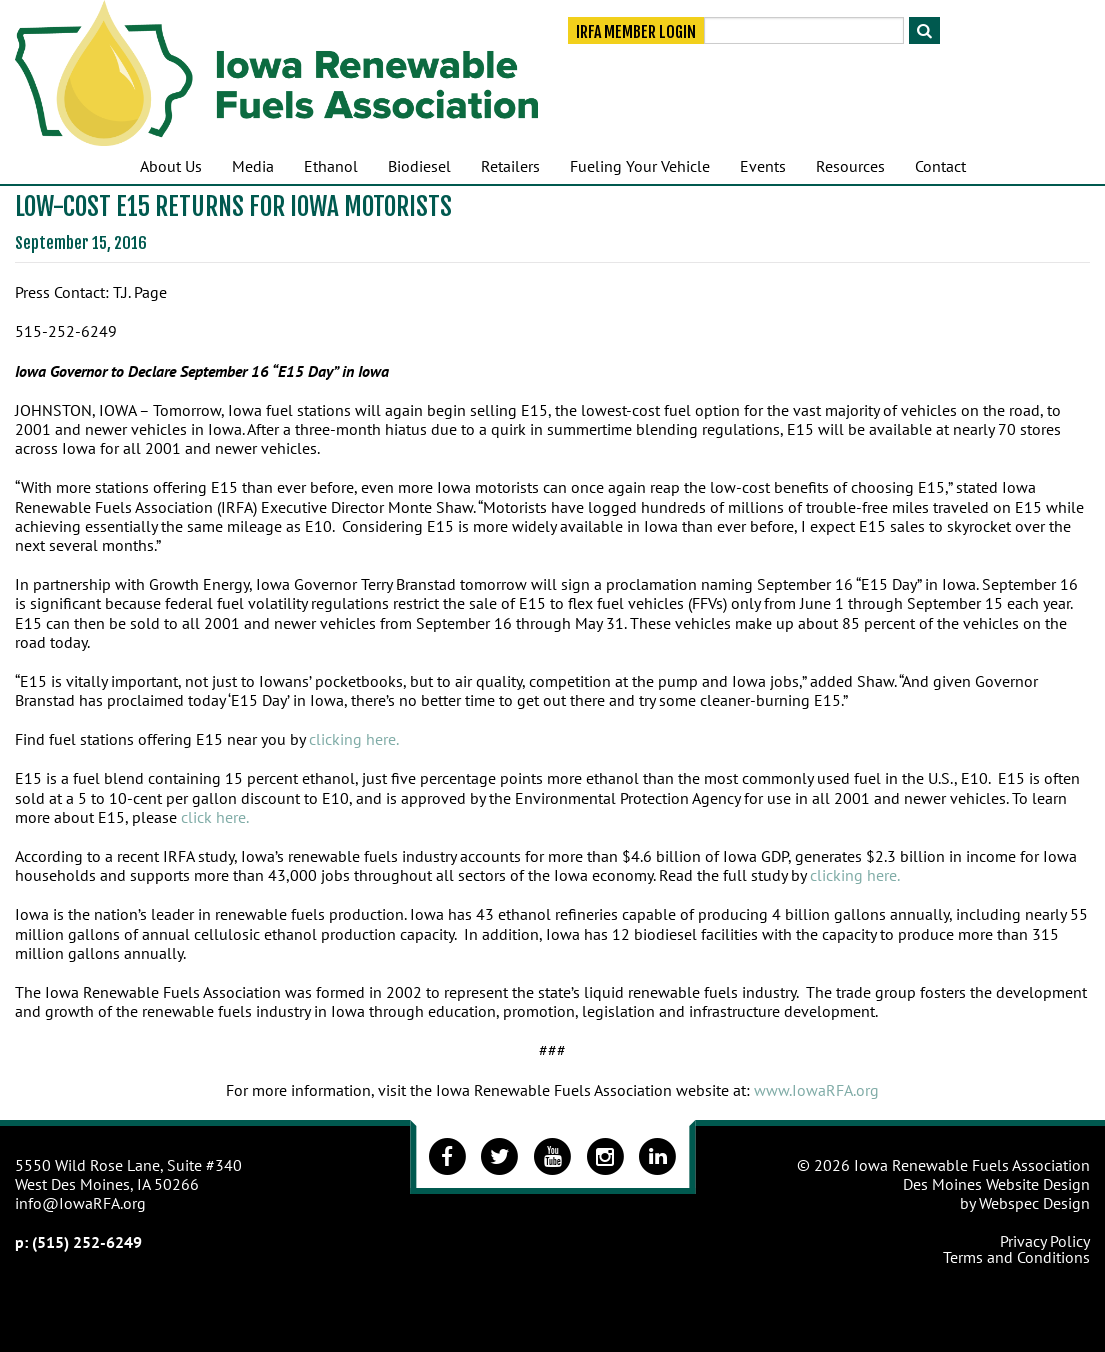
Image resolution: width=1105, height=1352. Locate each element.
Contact (940, 166)
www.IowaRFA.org (816, 1090)
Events (763, 166)
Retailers (510, 166)
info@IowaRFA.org (80, 1203)
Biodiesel (419, 166)
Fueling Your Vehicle (640, 166)
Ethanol (331, 166)
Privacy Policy (1045, 1241)
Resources (850, 166)
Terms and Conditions (1016, 1257)
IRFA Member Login (636, 32)
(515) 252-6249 (87, 1242)
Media (253, 166)
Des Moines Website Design (996, 1184)
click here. (215, 817)
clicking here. (354, 739)
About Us (171, 166)
